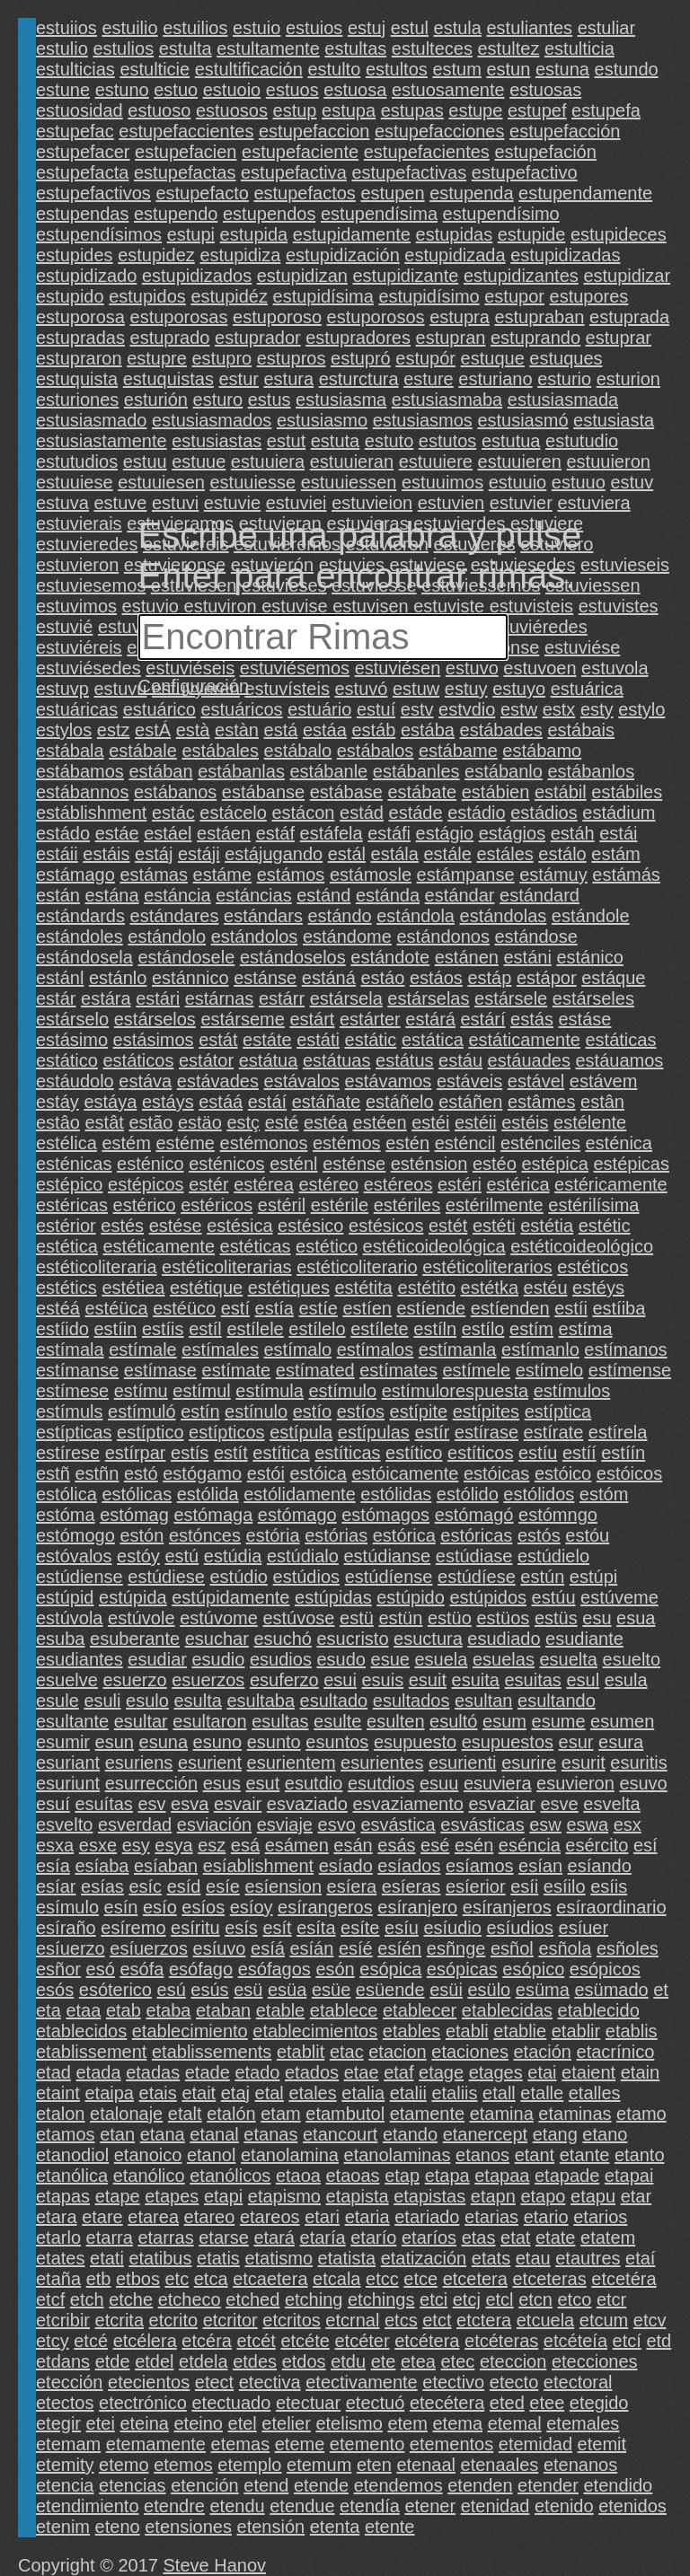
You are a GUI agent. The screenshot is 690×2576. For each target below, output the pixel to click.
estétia (546, 1225)
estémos (347, 1143)
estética (67, 1246)
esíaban (166, 1866)
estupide (532, 234)
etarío (373, 2237)
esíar (55, 1886)
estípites (486, 1411)
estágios (512, 833)
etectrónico (143, 2403)
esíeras (411, 1886)
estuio (256, 28)
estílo (483, 1329)
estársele (510, 998)
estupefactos (304, 193)
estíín (623, 1453)
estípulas (374, 1432)
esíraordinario (611, 1907)
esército (596, 1845)
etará (274, 2237)
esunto (274, 1742)
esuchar (217, 1638)
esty (597, 709)
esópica (390, 1969)
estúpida (133, 1597)
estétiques (289, 1287)
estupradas (80, 337)
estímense (629, 1370)
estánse (265, 978)
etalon (60, 2113)
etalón (231, 2113)
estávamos (388, 1081)
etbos (138, 2279)
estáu (460, 1060)
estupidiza (239, 255)
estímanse (77, 1370)
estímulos (572, 1391)
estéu (546, 1287)
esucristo (352, 1638)
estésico (310, 1225)
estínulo (256, 1411)
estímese (72, 1391)
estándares (174, 916)
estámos (291, 874)
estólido (468, 1494)
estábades (501, 730)
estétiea (133, 1287)
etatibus (159, 2258)
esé (434, 1845)
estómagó (474, 1515)
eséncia (530, 1845)
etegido (599, 2403)
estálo (562, 854)
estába (428, 730)
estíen (366, 1308)
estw (518, 709)
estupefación (545, 152)
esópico (533, 1969)
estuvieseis (624, 565)
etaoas (353, 2175)
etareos (270, 2217)
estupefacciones (440, 131)
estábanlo (503, 771)
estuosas (545, 90)
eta (48, 2010)
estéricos (216, 1205)
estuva (62, 503)
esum (504, 1721)
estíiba (618, 1308)
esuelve (67, 1680)
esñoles (628, 1948)
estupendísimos (99, 234)
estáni (527, 957)
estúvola (69, 1618)
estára (106, 998)
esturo (218, 399)
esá (245, 1845)
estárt (311, 1019)
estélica (66, 1143)
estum (456, 69)
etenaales (500, 2465)
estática (433, 1040)
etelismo (348, 2423)
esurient (210, 1762)
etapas (63, 2196)
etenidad (495, 2506)
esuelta (568, 1659)
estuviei (296, 503)
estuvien (451, 503)
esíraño (66, 1928)
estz (113, 730)
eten (374, 2465)
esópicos (605, 1969)
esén (474, 1845)
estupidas (454, 234)
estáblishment (91, 812)
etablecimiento (190, 2031)
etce (420, 2279)
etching (314, 2299)
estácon (302, 812)
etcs (401, 2320)
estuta (335, 441)
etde (112, 2361)
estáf (275, 833)
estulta (185, 48)
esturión (156, 399)
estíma (586, 1329)
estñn (97, 1473)
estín (200, 1411)
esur (576, 1742)
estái (618, 833)
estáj (153, 854)
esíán (311, 1948)
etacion (397, 2052)
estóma (65, 1515)
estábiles (626, 792)
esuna (164, 1742)
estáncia (177, 895)
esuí (53, 1804)
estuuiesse (253, 482)
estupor (514, 296)
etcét (256, 2341)
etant (534, 2155)
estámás (626, 874)
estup (295, 110)
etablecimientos (314, 2031)
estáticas (620, 1040)
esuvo (643, 1783)
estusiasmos (423, 420)
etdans (63, 2361)
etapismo (284, 2196)
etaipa (110, 2093)
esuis (382, 1680)
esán (352, 1845)
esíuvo (219, 1948)
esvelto (64, 1824)
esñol (512, 1948)
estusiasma (341, 399)
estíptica (558, 1411)
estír (431, 1432)
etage (441, 2072)
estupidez (156, 255)
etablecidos (81, 2031)
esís (241, 1928)
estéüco (184, 1308)
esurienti (463, 1762)
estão (150, 1122)
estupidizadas (565, 255)
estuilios (195, 28)
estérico (144, 1205)
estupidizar (626, 276)
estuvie (232, 503)
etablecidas (507, 2010)
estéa (326, 1122)
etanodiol (72, 2155)
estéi (430, 1122)
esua (635, 1618)
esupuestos (507, 1742)
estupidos (147, 296)
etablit (300, 2052)
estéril (281, 1205)
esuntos (336, 1742)
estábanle (328, 771)
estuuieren (520, 461)
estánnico (190, 978)
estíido (62, 1329)
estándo (339, 916)
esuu (439, 1783)
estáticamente (524, 1040)
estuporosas (179, 317)
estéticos (592, 1267)
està (193, 730)
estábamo (541, 750)
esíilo (565, 1886)
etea (418, 2361)
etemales (582, 2423)
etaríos (429, 2237)
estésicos (386, 1225)
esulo (147, 1700)
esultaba (260, 1700)
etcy (52, 2341)
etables (412, 2031)
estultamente (268, 48)
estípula (301, 1432)
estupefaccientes (186, 131)
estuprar (618, 337)
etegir (58, 2423)
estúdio (239, 1577)
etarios (600, 2217)
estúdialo (303, 1556)
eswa (587, 1824)
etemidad (535, 2444)
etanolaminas (397, 2155)
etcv (650, 2320)
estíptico (150, 1432)
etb (98, 2279)
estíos (361, 1411)
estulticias (75, 69)
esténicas (74, 1164)
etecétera (447, 2403)
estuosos (232, 110)
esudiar (157, 1659)
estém (126, 1143)
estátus (404, 1060)
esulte (337, 1721)
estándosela (84, 957)
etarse (224, 2237)
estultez (508, 48)
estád (362, 812)
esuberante (135, 1638)
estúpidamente (230, 1597)
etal (269, 2093)
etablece (344, 2010)
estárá (430, 1019)
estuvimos (76, 606)
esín (121, 1907)
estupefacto (201, 193)
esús (209, 1990)
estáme (222, 874)
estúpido (410, 1597)
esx (627, 1824)
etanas (270, 2134)
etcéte (304, 2341)
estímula (269, 1391)
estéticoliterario (357, 1267)
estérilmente (495, 1205)
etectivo (453, 2382)
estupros (291, 358)
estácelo (233, 812)
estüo (450, 1618)
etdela (203, 2361)
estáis (106, 854)
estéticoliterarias (227, 1267)
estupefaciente (300, 152)
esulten (396, 1721)
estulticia (579, 48)
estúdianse (387, 1556)
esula (626, 1680)
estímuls (69, 1411)
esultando (557, 1700)
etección (69, 2382)
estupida (254, 234)
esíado (346, 1866)
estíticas (347, 1453)
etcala (336, 2279)
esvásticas (482, 1824)
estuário (319, 709)
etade (207, 2072)
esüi (446, 1990)
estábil (561, 792)
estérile (339, 1205)
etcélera (145, 2341)
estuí (376, 709)
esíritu (195, 1928)
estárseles (593, 998)
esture (428, 379)
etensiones (188, 2526)
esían (540, 1866)
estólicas (137, 1494)
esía (53, 1866)
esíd (184, 1886)
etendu (237, 2506)
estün (400, 1618)
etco (575, 2299)
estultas (355, 48)
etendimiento (87, 2506)
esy (136, 1845)
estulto (333, 69)
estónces (205, 1535)
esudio (217, 1659)
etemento (367, 2444)
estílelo (316, 1329)
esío (160, 1907)
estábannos (82, 792)
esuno (218, 1742)
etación (543, 2052)
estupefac (75, 131)
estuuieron (608, 461)
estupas (412, 110)
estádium (618, 812)
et (660, 1990)
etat (515, 2237)
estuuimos (442, 482)
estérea (264, 1184)
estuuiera (268, 461)
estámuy (553, 874)
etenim (63, 2526)
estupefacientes (427, 152)
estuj (366, 28)
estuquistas (168, 379)
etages (496, 2072)
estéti (494, 1225)
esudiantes (79, 1659)
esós (55, 1990)
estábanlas (241, 771)
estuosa (354, 90)
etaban (223, 2010)
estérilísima (593, 1205)
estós (539, 1535)
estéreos (398, 1184)
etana (162, 2134)
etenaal (426, 2465)
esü (248, 1990)
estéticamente (159, 1246)
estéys (598, 1287)
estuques (565, 358)
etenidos (632, 2506)
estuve (120, 503)
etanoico (148, 2155)
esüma (543, 1990)
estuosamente (448, 90)
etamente (427, 2113)
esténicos (227, 1164)
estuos (292, 90)
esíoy (251, 1907)
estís (189, 1453)
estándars (263, 916)
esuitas (533, 1680)
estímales (220, 1349)
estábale (143, 750)
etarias (491, 2217)
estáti (318, 1040)
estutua (511, 441)
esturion (628, 379)
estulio (62, 48)
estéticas (255, 1246)
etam (280, 2113)
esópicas (462, 1969)
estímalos (375, 1349)
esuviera (498, 1783)
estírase (486, 1432)
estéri (460, 1184)
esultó (453, 1721)
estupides (74, 255)
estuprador (258, 337)
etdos (304, 2361)
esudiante (584, 1638)
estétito (427, 1287)
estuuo (579, 482)
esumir (63, 1742)
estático (67, 1060)
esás (396, 1845)
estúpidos (487, 1597)
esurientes (382, 1762)
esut (262, 1783)
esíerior (476, 1886)
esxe (98, 1845)
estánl (60, 978)
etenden (479, 2485)
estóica (317, 1473)
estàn (237, 730)
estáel (167, 833)
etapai (629, 2175)
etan (117, 2134)
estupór (425, 358)
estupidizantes (521, 276)
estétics (66, 1287)
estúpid (65, 1597)
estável (536, 1081)
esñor (58, 1969)
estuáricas (77, 709)
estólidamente (299, 1494)
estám (615, 854)
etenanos (580, 2465)
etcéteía (575, 2341)
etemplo (249, 2465)
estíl (205, 1329)
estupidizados (197, 276)
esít (276, 1928)
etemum (319, 2465)
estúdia (233, 1556)
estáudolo (75, 1081)
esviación (214, 1824)
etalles (595, 2093)
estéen (380, 1122)
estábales (220, 750)
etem (407, 2423)
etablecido (599, 2010)
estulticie (154, 69)
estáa (325, 730)
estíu (537, 1453)
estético (327, 1246)
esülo (488, 1990)
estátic (371, 1040)
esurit (584, 1762)
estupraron (79, 358)
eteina (144, 2423)
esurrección (151, 1783)
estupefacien (185, 152)
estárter (370, 1019)
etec (458, 2361)
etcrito (173, 2320)
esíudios (519, 1928)
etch (87, 2299)
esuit (428, 1680)
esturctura (359, 379)
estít (231, 1453)
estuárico (159, 709)
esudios (281, 1659)
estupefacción (564, 131)
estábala (70, 750)
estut (286, 441)
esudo (341, 1659)
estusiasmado (91, 420)
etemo (124, 2465)
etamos (65, 2134)
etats (491, 2258)
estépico (69, 1184)
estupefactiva (294, 172)
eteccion (513, 2361)
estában (160, 771)
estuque (493, 358)
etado (256, 2072)
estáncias (254, 895)
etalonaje (126, 2113)
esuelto (632, 1659)
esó (100, 1969)
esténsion (429, 1164)
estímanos (625, 1349)
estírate (554, 1432)
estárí (483, 1019)
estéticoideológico (581, 1246)
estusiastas (216, 441)
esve (559, 1804)
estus (269, 399)
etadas (153, 2072)
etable (280, 2010)
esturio (564, 379)
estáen (224, 833)
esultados (411, 1700)
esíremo (133, 1928)
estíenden (510, 1308)
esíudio (452, 1928)
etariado (426, 2217)
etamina (502, 2113)
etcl (499, 2299)
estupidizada (454, 255)
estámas (153, 874)
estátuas (337, 1060)
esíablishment (258, 1866)
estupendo (175, 214)
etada (98, 2072)
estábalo (298, 750)
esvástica (397, 1824)
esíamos (480, 1866)
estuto (389, 441)
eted (507, 2403)
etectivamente (361, 2382)
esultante (72, 1721)
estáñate (326, 1102)
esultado (334, 1700)
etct (436, 2320)
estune (63, 90)
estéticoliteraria (96, 1267)
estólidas (395, 1494)
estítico (413, 1453)
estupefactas (184, 172)
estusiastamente (101, 441)
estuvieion (372, 503)
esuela (440, 1659)
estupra (459, 317)
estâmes (542, 1102)
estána (112, 895)
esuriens (139, 1762)
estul (410, 28)
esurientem (291, 1762)
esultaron (209, 1721)
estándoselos (293, 957)
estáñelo (400, 1102)
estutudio (581, 441)
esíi (524, 1886)
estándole (591, 916)
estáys (168, 1102)
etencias (132, 2485)
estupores (589, 296)
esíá (268, 1948)
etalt (185, 2113)
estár (55, 998)
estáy (57, 1102)
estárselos (155, 1019)
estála (395, 854)
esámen (297, 1845)
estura (289, 379)
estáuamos (619, 1060)
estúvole (141, 1618)
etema (457, 2423)
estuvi (175, 503)
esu (596, 1618)
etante (585, 2155)
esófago (201, 1969)
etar (636, 2196)
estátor (206, 1060)
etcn (535, 2299)
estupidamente (352, 234)
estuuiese (74, 482)
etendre (174, 2506)
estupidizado (86, 276)
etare (102, 2217)
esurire (528, 1762)
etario (546, 2217)
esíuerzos (149, 1948)
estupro (221, 358)
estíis (163, 1329)
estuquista (77, 379)
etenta (335, 2526)
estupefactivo (525, 172)
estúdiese (166, 1577)
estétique (206, 1287)
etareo (209, 2217)
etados (312, 2072)
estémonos (264, 1143)
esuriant (68, 1762)
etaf (398, 2072)
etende (321, 2485)
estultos (397, 69)
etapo (542, 2196)
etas (479, 2237)
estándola (415, 916)
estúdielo (553, 1556)
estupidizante (406, 276)
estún (542, 1577)
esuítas (103, 1804)
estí (235, 1308)
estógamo (202, 1473)
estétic (605, 1225)
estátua (268, 1060)
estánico (590, 957)
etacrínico (616, 2052)
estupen (392, 193)
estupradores (358, 337)
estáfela (331, 833)
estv (417, 709)
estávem (604, 1081)
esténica (619, 1143)
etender (548, 2485)
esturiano (495, 379)
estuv (631, 482)
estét (448, 1225)
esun (114, 1742)
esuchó (282, 1638)
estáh (573, 833)
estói (266, 1473)
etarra (109, 2237)
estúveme (619, 1597)
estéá (58, 1308)
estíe (317, 1308)
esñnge (456, 1948)
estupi (191, 234)
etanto (640, 2155)
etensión (271, 2526)
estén (407, 1143)
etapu (593, 2196)
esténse (354, 1164)
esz (212, 1845)
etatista (347, 2258)
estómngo (557, 1515)
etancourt (340, 2134)
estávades (218, 1081)
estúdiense (79, 1577)
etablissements (211, 2052)
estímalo (297, 1349)
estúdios (307, 1577)
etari (322, 2217)
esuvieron (575, 1783)
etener (430, 2506)
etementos (451, 2444)
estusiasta (613, 420)
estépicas (632, 1164)
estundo (627, 69)
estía (274, 1308)
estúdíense (389, 1577)
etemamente (156, 2444)
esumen (622, 1721)
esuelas (504, 1659)
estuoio (232, 90)
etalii (408, 2093)
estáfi (389, 833)
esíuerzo (70, 1948)
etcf (50, 2299)
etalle (541, 2093)
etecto (514, 2382)
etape (117, 2196)
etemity (64, 2465)
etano (604, 2134)
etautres (587, 2258)
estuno (122, 90)
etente (390, 2526)
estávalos (302, 1081)
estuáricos (241, 709)
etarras (165, 2237)
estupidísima (323, 296)
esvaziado (307, 1804)
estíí (579, 1453)
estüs (556, 1618)
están (58, 895)
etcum (603, 2320)
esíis (608, 1886)
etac (347, 2052)
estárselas (428, 998)
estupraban (539, 317)
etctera (483, 2320)
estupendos (269, 214)
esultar (141, 1721)
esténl (293, 1164)
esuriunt (68, 1783)
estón (141, 1535)
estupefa (606, 110)
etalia (363, 2093)
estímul (201, 1391)
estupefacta (82, 172)
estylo (641, 709)
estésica (239, 1225)
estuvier (521, 503)
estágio (445, 833)
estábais (581, 730)
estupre (157, 358)
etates (60, 2258)
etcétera (426, 2341)
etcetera (475, 2279)
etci (433, 2299)
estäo (200, 1122)
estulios (123, 48)
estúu (554, 1597)
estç (243, 1122)
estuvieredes (86, 544)
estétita (363, 1287)
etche (131, 2299)
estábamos (80, 771)
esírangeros (325, 1907)
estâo (58, 1122)
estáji (199, 854)
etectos (64, 2403)
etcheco (189, 2299)
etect (214, 2382)
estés (122, 1225)
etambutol (345, 2113)
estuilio (129, 28)
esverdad (135, 1824)
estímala (70, 1349)
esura (620, 1742)
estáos (436, 978)
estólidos (538, 1494)
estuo (176, 90)
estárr (282, 998)
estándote (389, 957)
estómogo (75, 1535)
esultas (280, 1721)
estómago (297, 1515)
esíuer (584, 1928)
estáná (329, 978)
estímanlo (540, 1349)
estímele (476, 1370)
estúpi (593, 1577)
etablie (519, 2031)
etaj (235, 2093)
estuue (199, 461)
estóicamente (404, 1473)
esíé (356, 1948)
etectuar (308, 2403)
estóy (138, 1556)
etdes (255, 2361)
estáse (584, 1019)
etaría (323, 2237)
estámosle (370, 874)
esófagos (274, 1969)
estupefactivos (93, 193)
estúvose (298, 1618)
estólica (66, 1494)
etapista (357, 2196)
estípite (418, 1411)
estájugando (274, 854)
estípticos (226, 1432)
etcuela (546, 2320)
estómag (134, 1515)
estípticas (73, 1432)
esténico (150, 1164)
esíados (408, 1866)
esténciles (540, 1143)
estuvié (64, 627)
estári (158, 998)
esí (645, 1845)
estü (357, 1618)
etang (555, 2134)
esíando (600, 1866)
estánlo (118, 978)
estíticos (480, 1453)
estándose (535, 936)
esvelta (611, 1804)
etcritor (230, 2320)
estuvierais (79, 523)
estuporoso (277, 317)
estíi (571, 1308)
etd (658, 2341)
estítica (280, 1453)
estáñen (470, 1102)
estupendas (82, 214)
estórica (404, 1535)
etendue (302, 2506)
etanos (482, 2155)
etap (402, 2175)
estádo (63, 833)
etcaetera (270, 2279)
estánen (467, 957)
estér (208, 1184)
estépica (554, 1164)
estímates (398, 1370)
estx (559, 709)
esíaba (101, 1866)
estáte (267, 1040)
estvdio (466, 709)
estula (458, 28)
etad (53, 2072)
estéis (524, 1122)
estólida (208, 1494)
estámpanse (466, 874)
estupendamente (585, 193)
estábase (346, 792)
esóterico (115, 1990)
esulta (197, 1700)
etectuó (375, 2403)
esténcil (465, 1143)
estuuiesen (161, 482)
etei (100, 2423)
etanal (214, 2134)
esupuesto (415, 1742)
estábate (421, 792)
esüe (331, 1990)
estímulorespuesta (455, 1391)
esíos (203, 1907)
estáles (504, 854)
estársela (346, 998)
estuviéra (134, 627)
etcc (382, 2279)
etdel (154, 2361)
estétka (489, 1287)
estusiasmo (322, 420)
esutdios (381, 1783)
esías (102, 1886)
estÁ (153, 730)
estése (175, 1225)
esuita (476, 1680)
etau (533, 2258)
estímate (236, 1370)
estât (104, 1122)
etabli (467, 2031)
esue (390, 1659)
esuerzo (135, 1680)
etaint (58, 2093)
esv (151, 1804)
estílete (379, 1329)
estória (273, 1535)
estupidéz (229, 296)
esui (340, 1680)
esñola (564, 1948)
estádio (476, 812)
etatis (218, 2258)
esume (559, 1721)
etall (499, 2093)
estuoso (159, 110)
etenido (564, 2506)
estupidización (343, 255)
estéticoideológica (434, 1246)
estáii (57, 854)
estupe (475, 110)
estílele (254, 1329)
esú (171, 1990)
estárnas (219, 998)
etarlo (58, 2237)
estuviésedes (88, 668)
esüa (287, 1990)
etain (640, 2072)
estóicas (496, 1473)
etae (361, 2072)
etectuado (230, 2403)
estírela (618, 1432)
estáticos (138, 1060)
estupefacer (83, 152)
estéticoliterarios (487, 1267)
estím (531, 1329)
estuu (145, 461)
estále (447, 854)
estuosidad (79, 110)
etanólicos (230, 2175)
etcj (467, 2299)
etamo (641, 2113)
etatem (607, 2237)
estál (347, 854)
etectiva (270, 2382)
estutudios (77, 461)
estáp (489, 978)
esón (334, 1969)
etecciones (595, 2361)
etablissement (91, 2052)
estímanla (458, 1349)
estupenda (471, 193)
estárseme (242, 1019)
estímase (160, 1370)
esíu (402, 1928)
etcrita (119, 2320)
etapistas (429, 2196)
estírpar (135, 1453)
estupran (451, 337)
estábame (458, 750)
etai (541, 2072)
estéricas (72, 1205)
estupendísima (379, 214)
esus (222, 1783)
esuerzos (208, 1680)
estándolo (167, 936)
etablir (576, 2031)
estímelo (550, 1370)
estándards (80, 916)
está (281, 730)
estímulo (343, 1391)
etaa (83, 2010)
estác (173, 812)
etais (158, 2093)
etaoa (298, 2175)
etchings (381, 2299)
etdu (348, 2361)
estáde (416, 812)
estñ (53, 1473)
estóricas (476, 1535)
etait (198, 2093)
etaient (588, 2072)
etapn (493, 2196)
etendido (617, 2485)
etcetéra (623, 2279)
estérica (517, 1184)
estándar (460, 895)
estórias (336, 1535)
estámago (75, 874)
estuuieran (352, 461)
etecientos (149, 2382)
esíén (399, 1948)
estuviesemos (91, 585)
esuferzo (284, 1680)
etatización (424, 2258)
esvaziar (501, 1804)
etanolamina (290, 2155)
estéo (495, 1164)
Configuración (193, 686)
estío (312, 1411)
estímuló (142, 1411)
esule (57, 1700)
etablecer (419, 2010)
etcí (627, 2341)
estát (218, 1040)
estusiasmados (211, 420)
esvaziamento (407, 1804)
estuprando (535, 337)
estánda (388, 895)
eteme (300, 2444)
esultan (484, 1700)
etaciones (470, 2052)
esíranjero (417, 1907)
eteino (198, 2423)
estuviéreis (79, 647)
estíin (115, 1329)
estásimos (153, 1040)
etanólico (149, 2175)
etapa (447, 2175)
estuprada (629, 317)
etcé (91, 2341)
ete (383, 2361)
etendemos (398, 2485)
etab (123, 2010)
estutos (447, 441)
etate (555, 2237)
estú (181, 1556)
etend (265, 2485)
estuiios (66, 28)
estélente (589, 1122)
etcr (611, 2299)
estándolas (503, 916)
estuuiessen (349, 482)
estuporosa (80, 317)
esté (282, 1122)
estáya (110, 1102)
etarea (153, 2217)
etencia (65, 2485)
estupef (537, 110)
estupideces (619, 234)
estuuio (518, 482)
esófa (141, 1969)
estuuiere (436, 461)
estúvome (219, 1618)
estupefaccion (314, 131)
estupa (349, 110)
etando (410, 2134)
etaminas (574, 2113)
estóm (603, 1494)
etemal (515, 2423)
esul (582, 1680)
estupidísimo (428, 296)
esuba (60, 1638)
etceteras (549, 2279)
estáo (382, 978)
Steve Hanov (215, 2565)
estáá (221, 1102)
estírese (68, 1453)
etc (177, 2279)
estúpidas (333, 1597)
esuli (102, 1700)
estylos (64, 730)
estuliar (606, 28)
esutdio (314, 1783)
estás (531, 1019)
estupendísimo (501, 214)
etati (107, 2258)
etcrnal (352, 2320)
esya (173, 1845)
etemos (183, 2465)
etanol (211, 2155)
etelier (285, 2423)
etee (546, 2403)
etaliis (454, 2093)
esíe (223, 1886)
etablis (632, 2031)
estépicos (146, 1184)
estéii (476, 1122)
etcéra (206, 2341)
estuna (562, 69)
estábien (496, 792)
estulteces (432, 48)
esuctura (428, 1638)
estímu (141, 1391)
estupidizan (302, 276)
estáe (117, 833)
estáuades (529, 1060)
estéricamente (611, 1184)
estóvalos (74, 1556)
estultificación (249, 69)
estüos (502, 1618)
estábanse (263, 792)
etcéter (361, 2341)
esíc (145, 1886)
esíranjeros (507, 1907)
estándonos (442, 936)
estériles (407, 1205)
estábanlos (590, 771)
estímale (143, 1349)
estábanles (416, 771)
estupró (361, 358)
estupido (70, 296)
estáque (613, 978)
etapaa (501, 2175)
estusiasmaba (447, 399)
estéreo (328, 1184)
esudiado (503, 1638)
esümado (611, 1990)
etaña (58, 2279)
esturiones (77, 399)
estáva (145, 1081)
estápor (547, 978)
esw (545, 1824)
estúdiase (474, 1556)
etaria (367, 2217)
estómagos (385, 1515)
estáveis (469, 1081)
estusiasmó (522, 420)
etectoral (578, 2382)
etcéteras (501, 2341)
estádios (544, 812)
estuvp (62, 689)
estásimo (72, 1040)
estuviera (593, 503)
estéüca (116, 1308)
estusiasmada (563, 399)
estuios (314, 28)
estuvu (120, 689)
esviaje (285, 1824)
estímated (315, 1370)
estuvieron (77, 565)
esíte (360, 1928)
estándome (347, 936)
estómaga (212, 1515)
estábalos (375, 750)
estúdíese (477, 1577)
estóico (563, 1473)
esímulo (67, 1907)
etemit (602, 2444)
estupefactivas (408, 172)
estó (141, 1473)
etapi (223, 2196)
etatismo (278, 2258)
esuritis (638, 1762)
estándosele (185, 957)
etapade (567, 2175)
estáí (267, 1102)
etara (56, 2217)
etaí (640, 2258)
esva (189, 1804)
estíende (430, 1308)
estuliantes (529, 28)
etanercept (485, 2134)
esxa (55, 1845)
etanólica (72, 2175)
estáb (373, 730)
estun (508, 69)
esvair (237, 1804)
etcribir (63, 2320)
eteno (117, 2526)
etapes (172, 2196)
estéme (185, 1143)
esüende (390, 1990)
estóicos (629, 1473)
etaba (168, 2010)
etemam (68, 2444)
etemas (240, 2444)
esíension (283, 1886)
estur (238, 379)
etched (252, 2299)
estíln (434, 1329)
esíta (315, 1928)
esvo (337, 1824)
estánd (323, 895)
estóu (587, 1535)
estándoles (79, 936)
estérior (66, 1225)
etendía (370, 2506)
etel (242, 2423)
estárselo (72, 1019)
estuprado (170, 337)
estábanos (175, 792)
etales (312, 2093)
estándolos (254, 936)
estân (602, 1102)
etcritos (291, 2320)
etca (211, 2279)
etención (205, 2485)
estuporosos (376, 317)
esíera (352, 1886)
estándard (539, 895)
